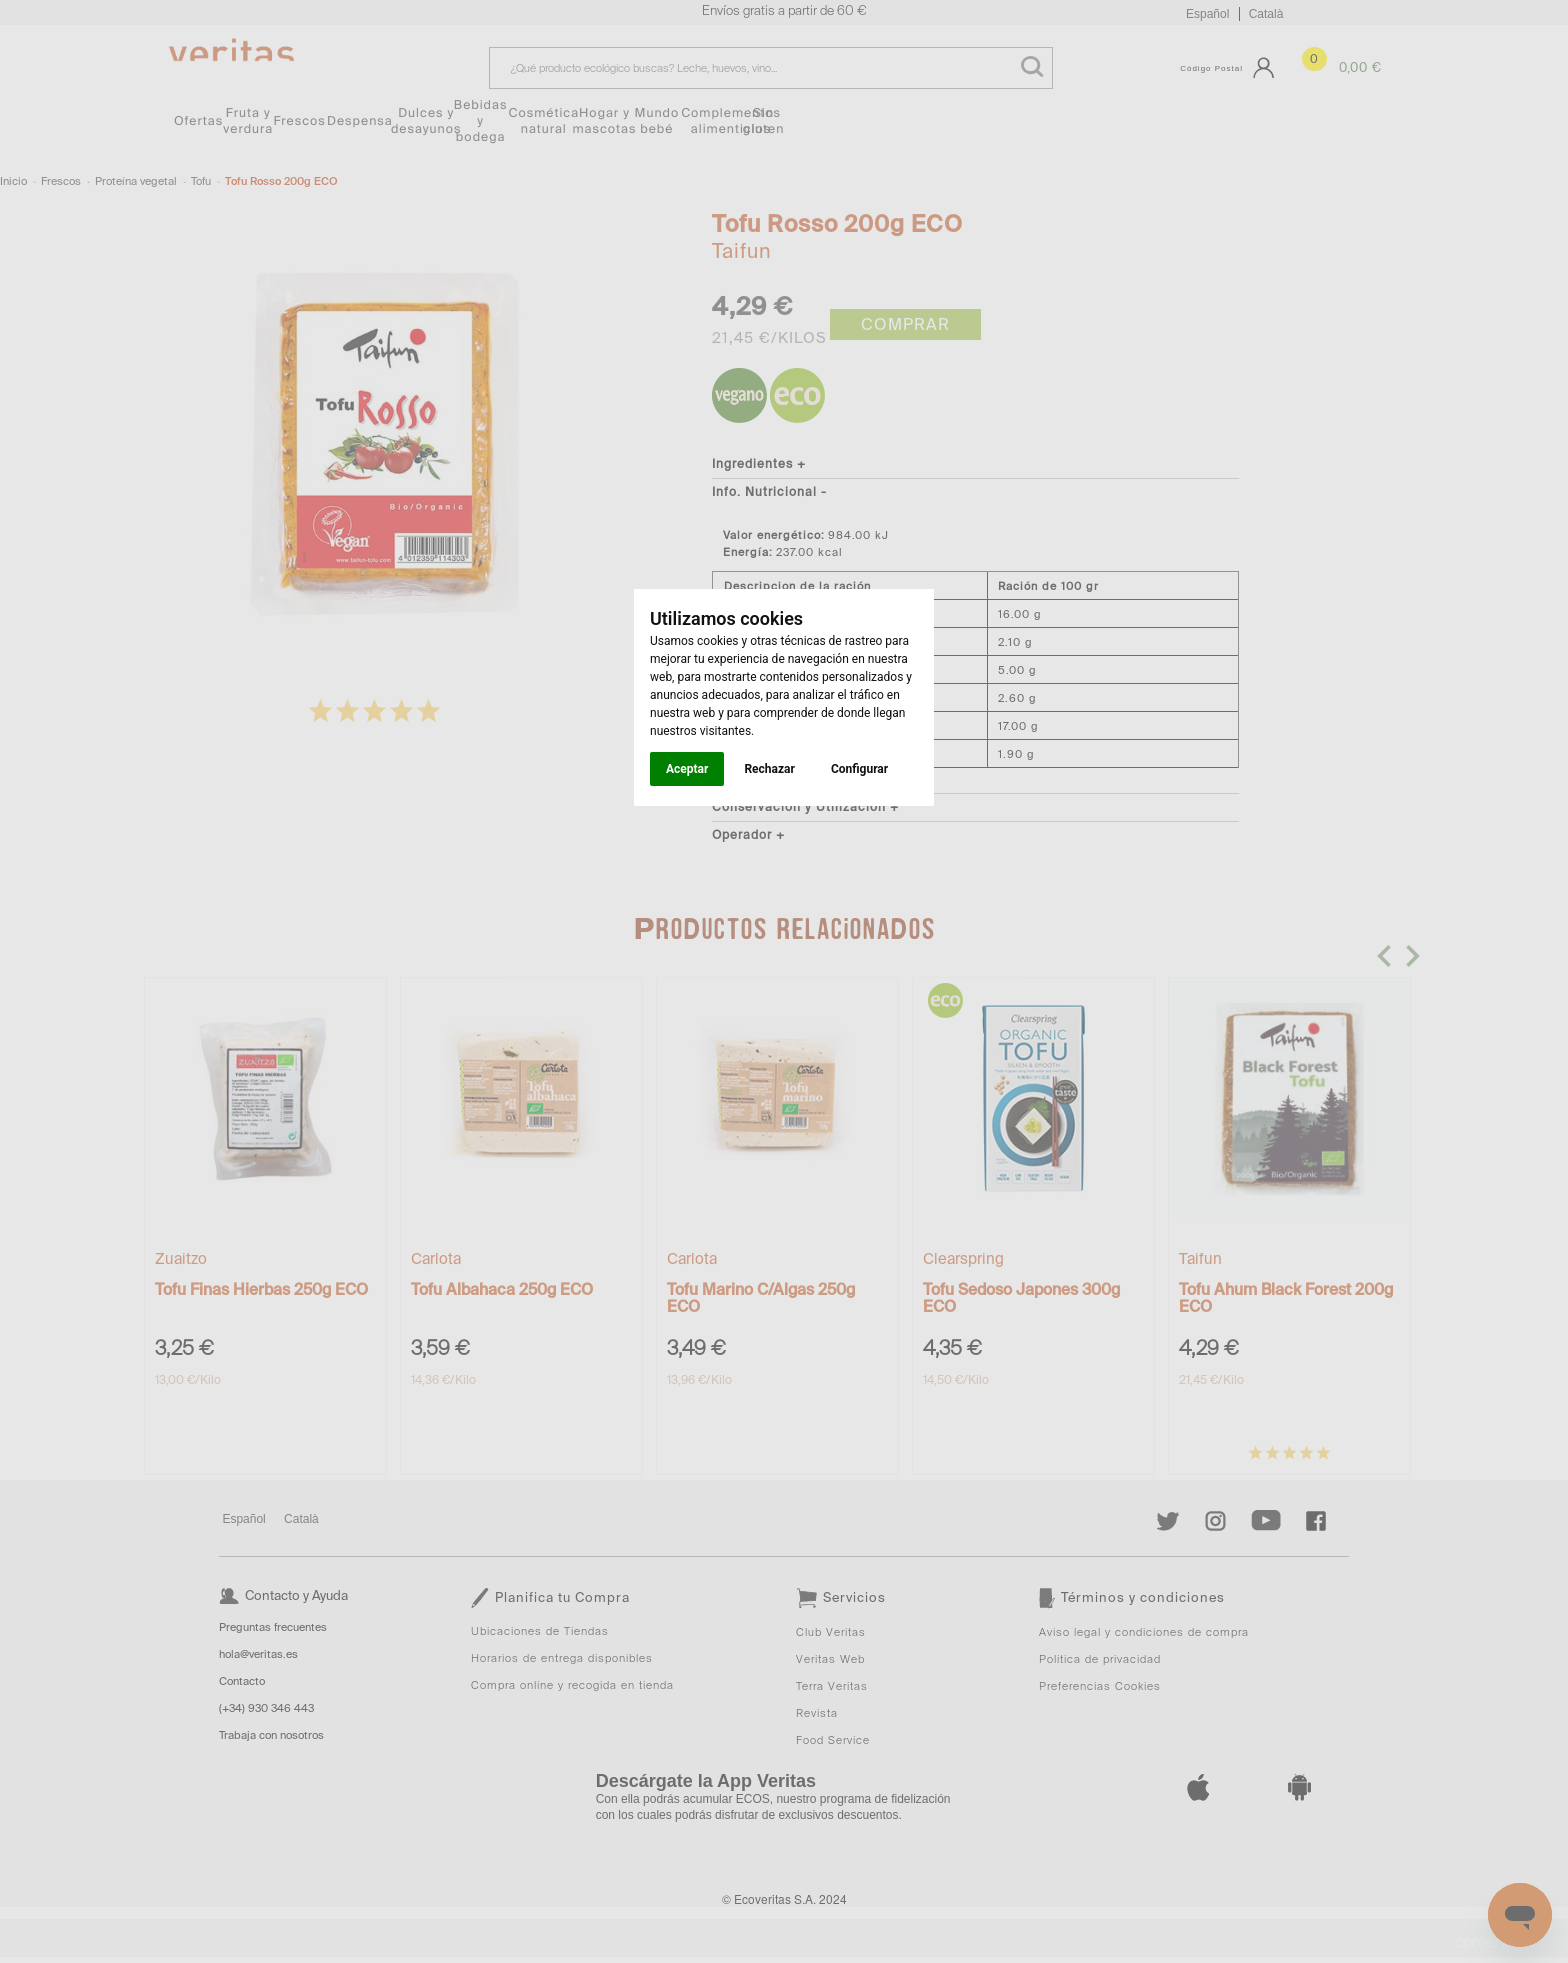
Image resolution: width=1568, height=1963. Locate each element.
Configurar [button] (859, 769)
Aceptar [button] (687, 769)
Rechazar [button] (769, 769)
